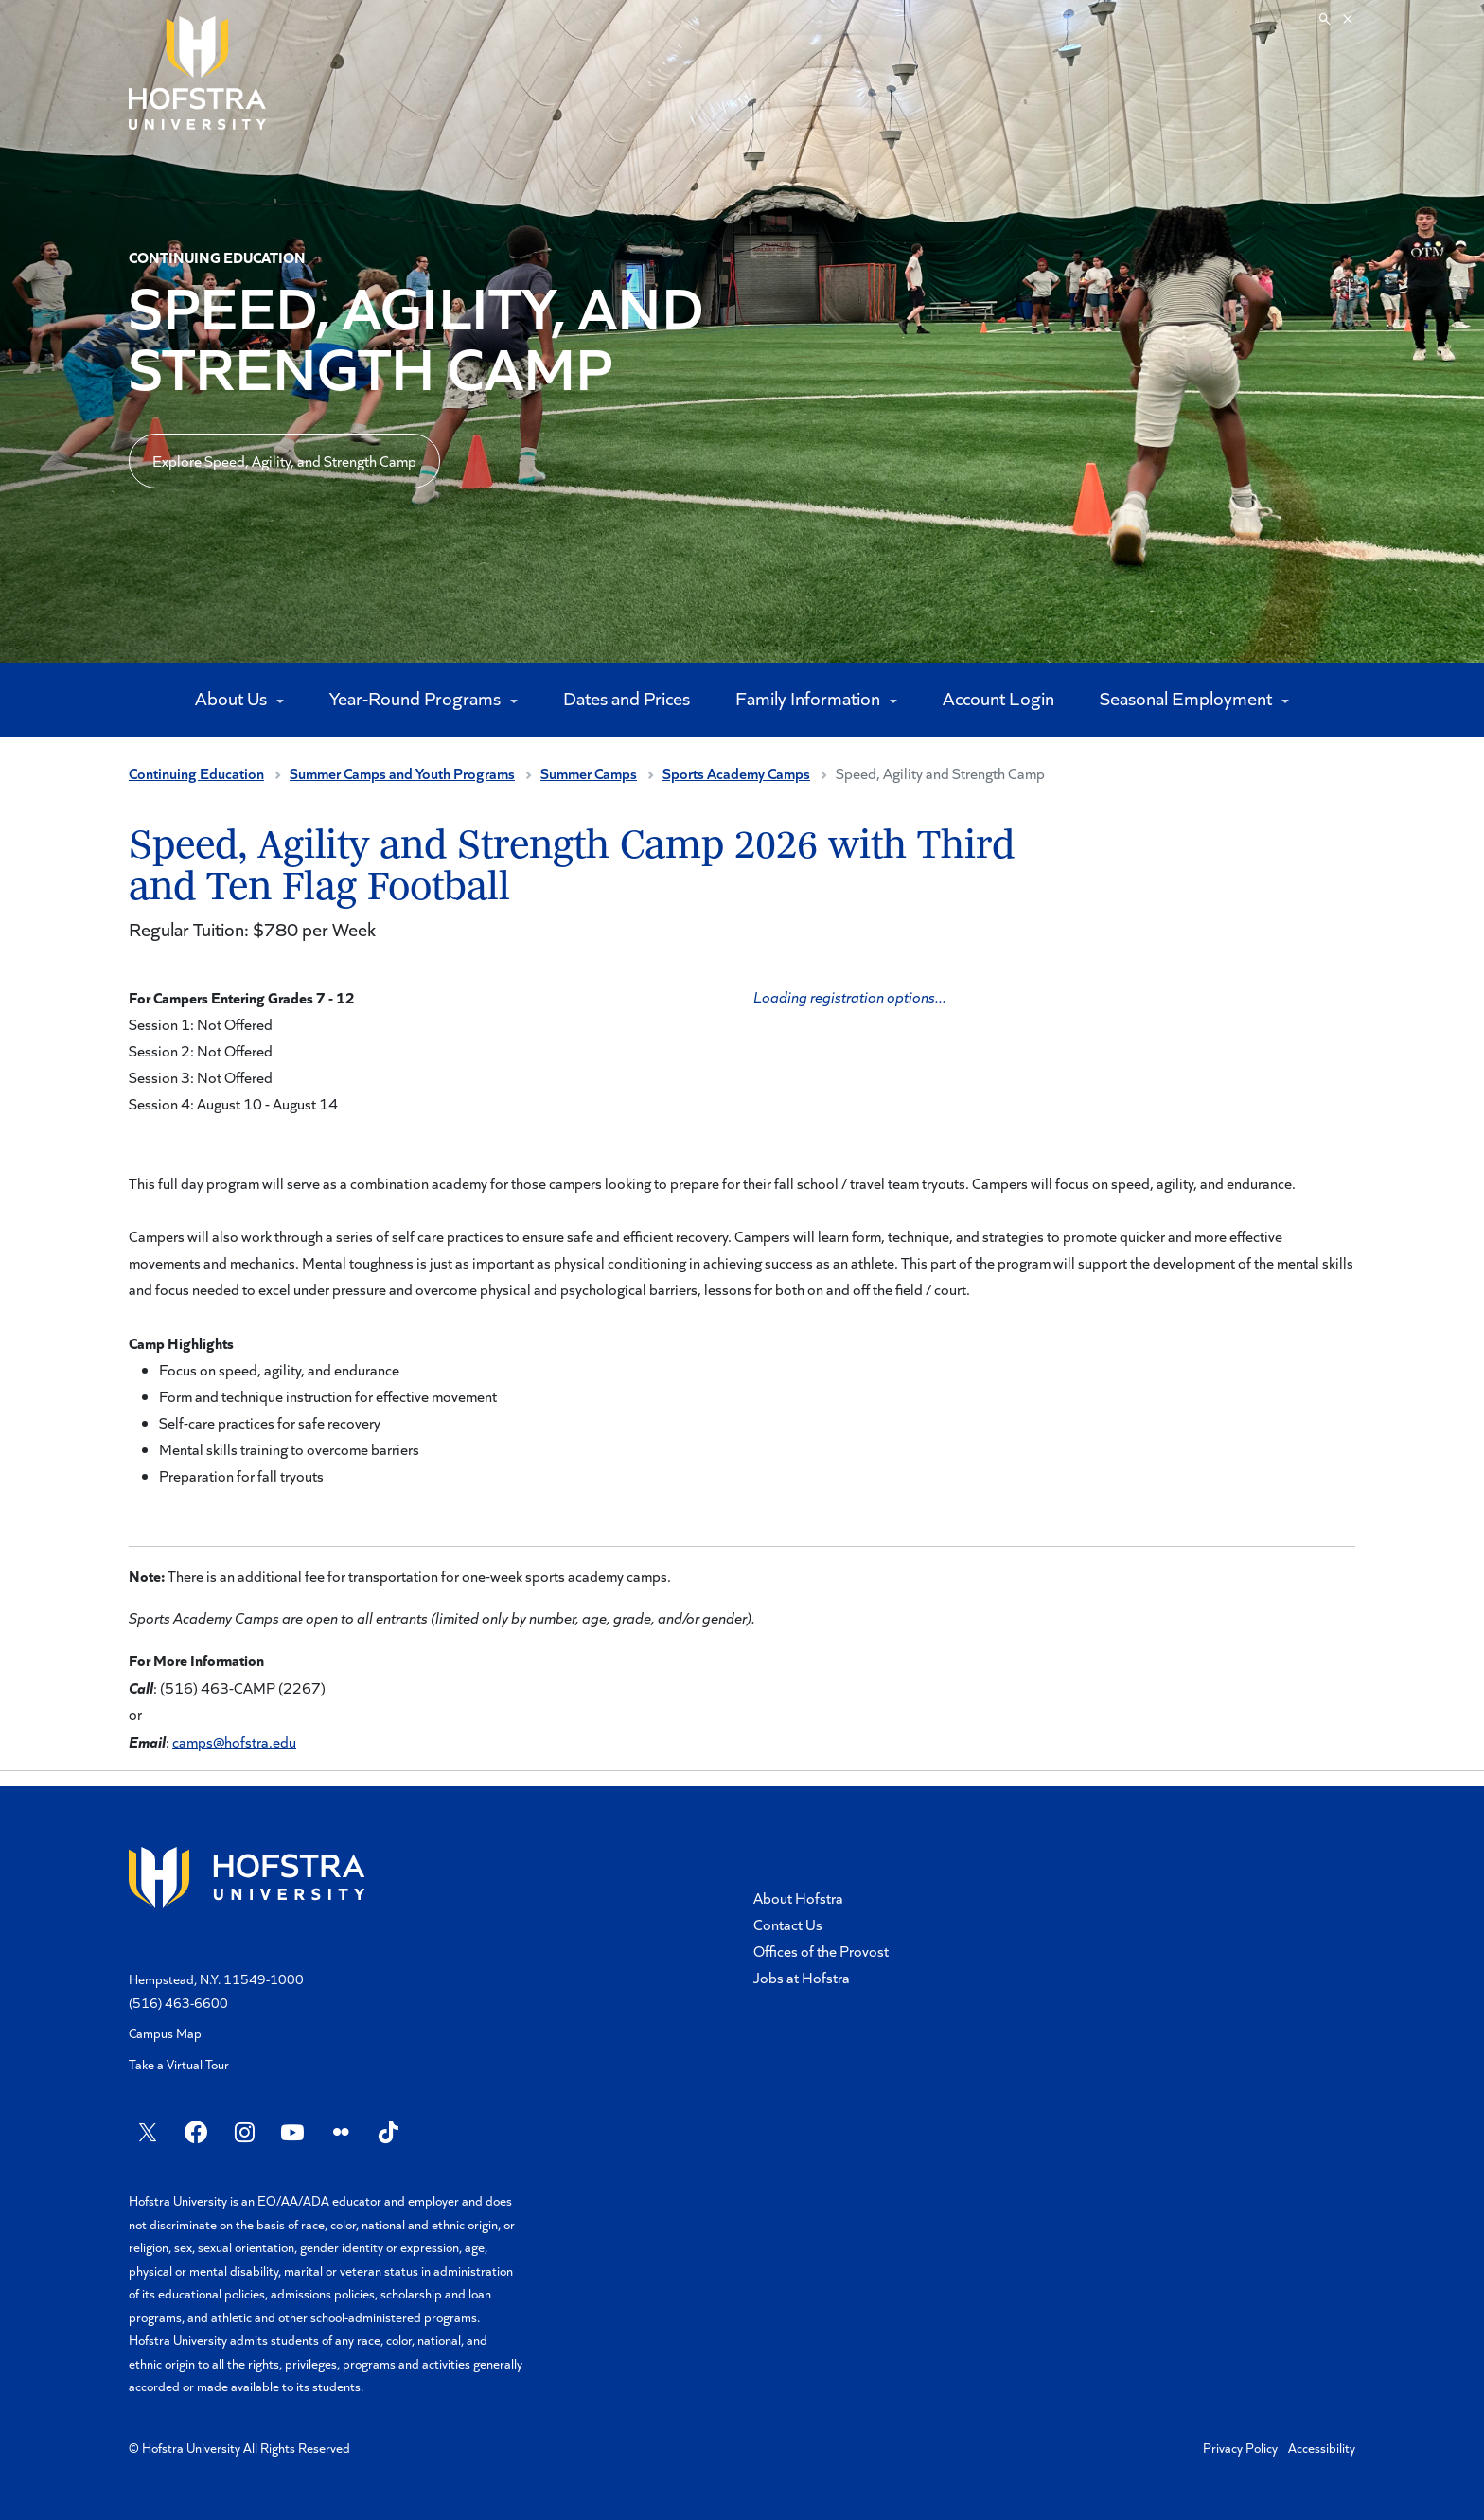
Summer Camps (588, 773)
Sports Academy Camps (736, 773)
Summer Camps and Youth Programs (402, 773)
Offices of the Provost (821, 1951)
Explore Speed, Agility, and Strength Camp (284, 460)
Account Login (998, 697)
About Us (233, 697)
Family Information (809, 697)
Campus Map (165, 2033)
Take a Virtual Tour (179, 2064)
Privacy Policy (1240, 2448)
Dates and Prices (626, 697)
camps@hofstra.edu (234, 1741)
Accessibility (1321, 2448)
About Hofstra (798, 1898)
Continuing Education (196, 773)
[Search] (1336, 19)
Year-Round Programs (416, 697)
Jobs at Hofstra (801, 1977)
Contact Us (787, 1924)
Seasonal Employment (1188, 697)
